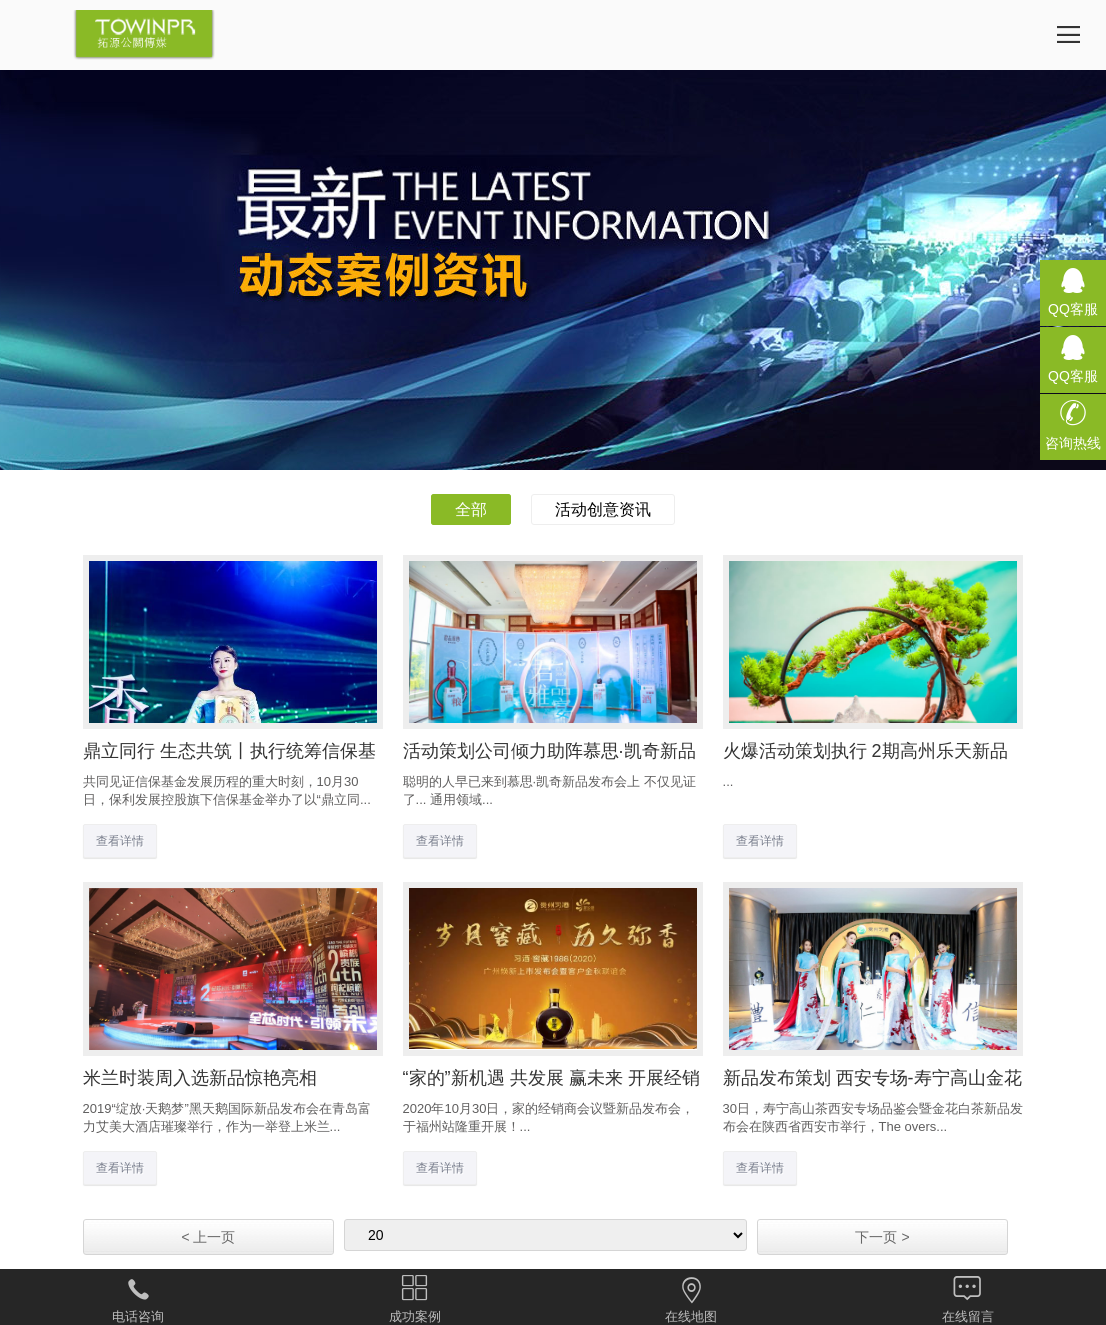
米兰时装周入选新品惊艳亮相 (200, 1078)
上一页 (208, 1237)
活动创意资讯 (603, 509)
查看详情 (120, 841)
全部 (471, 509)
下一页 (882, 1237)
